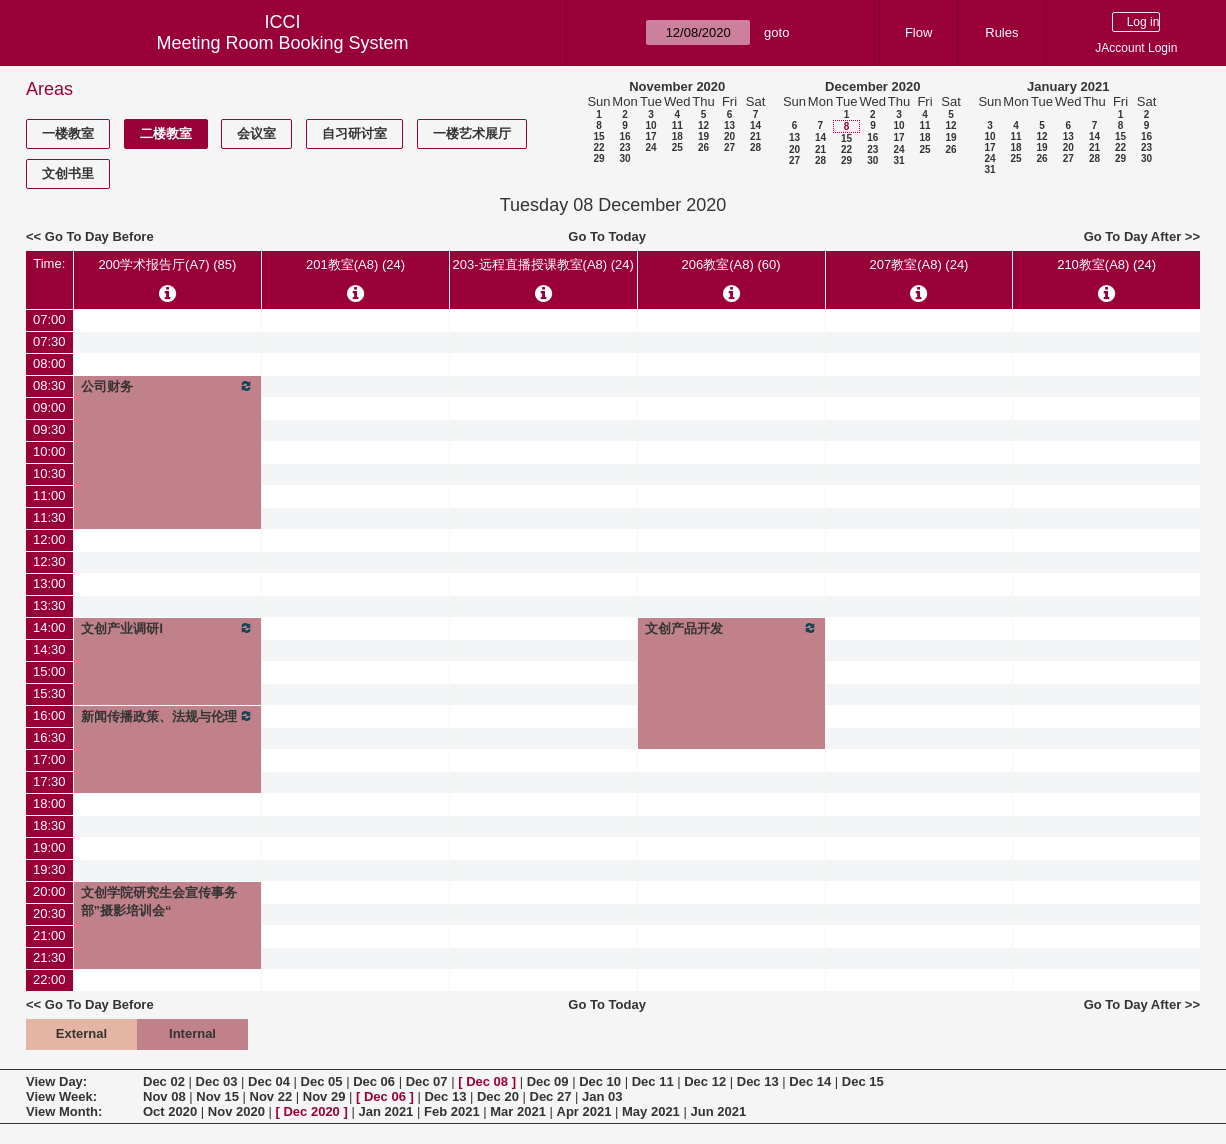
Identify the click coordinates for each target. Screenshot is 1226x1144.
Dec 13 (758, 1081)
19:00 (49, 847)
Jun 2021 (718, 1111)
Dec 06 (374, 1081)
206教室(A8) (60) (731, 264)
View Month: (64, 1111)
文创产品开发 (731, 628)
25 (677, 147)
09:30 (49, 429)
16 (624, 136)
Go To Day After (1133, 236)
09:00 (49, 407)
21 (755, 136)
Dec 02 (164, 1081)
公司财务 (168, 386)
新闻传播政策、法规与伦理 (168, 716)
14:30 (49, 649)
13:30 (49, 605)
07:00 (49, 319)
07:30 (49, 341)
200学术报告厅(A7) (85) (167, 264)
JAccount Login (1136, 48)
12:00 (49, 539)
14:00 (49, 627)
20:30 (49, 913)
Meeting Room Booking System (282, 43)
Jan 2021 (385, 1111)
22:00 (49, 979)
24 (650, 147)
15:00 (49, 671)
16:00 (49, 715)
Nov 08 (164, 1096)
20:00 (49, 891)
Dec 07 (427, 1081)
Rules (1001, 32)
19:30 (49, 869)
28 (755, 147)
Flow (918, 32)
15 (598, 136)
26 (703, 147)
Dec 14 (810, 1081)
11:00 (49, 495)
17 (650, 136)
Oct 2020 (170, 1111)
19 (703, 136)
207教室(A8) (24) (918, 264)
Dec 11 (653, 1081)
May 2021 (651, 1111)
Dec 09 (548, 1081)
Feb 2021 (452, 1111)
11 (677, 125)
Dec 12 (705, 1081)
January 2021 (1068, 86)
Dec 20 (498, 1096)
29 (598, 158)
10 (650, 125)
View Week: (61, 1096)
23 (624, 147)
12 (703, 125)
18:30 (49, 825)
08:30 (49, 385)
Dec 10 (600, 1081)
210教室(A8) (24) (1106, 264)
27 (729, 147)
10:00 (49, 451)
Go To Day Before (99, 236)
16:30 (49, 737)
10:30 (49, 473)
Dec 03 (217, 1081)
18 (677, 136)
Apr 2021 (584, 1111)
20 (729, 136)
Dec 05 (322, 1081)
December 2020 (872, 86)
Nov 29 (324, 1096)
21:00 (49, 935)
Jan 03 (602, 1096)
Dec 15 (863, 1081)
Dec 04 (269, 1081)
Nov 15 (217, 1096)
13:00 (49, 583)
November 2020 (677, 86)
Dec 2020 (311, 1111)
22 (598, 147)
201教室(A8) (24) (355, 264)
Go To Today (607, 236)
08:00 (49, 363)
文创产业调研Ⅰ (168, 628)
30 (624, 158)
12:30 (49, 561)
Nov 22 (271, 1096)
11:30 (49, 517)
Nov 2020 (236, 1111)
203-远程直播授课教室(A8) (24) (543, 264)
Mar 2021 (518, 1111)
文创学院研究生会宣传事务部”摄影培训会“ (159, 901)
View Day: (56, 1081)
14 (755, 125)
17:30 (49, 781)
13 (729, 125)
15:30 (49, 693)
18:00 (49, 803)
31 (898, 160)
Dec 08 (487, 1081)
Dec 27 (551, 1096)
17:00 (49, 759)
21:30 (49, 957)
